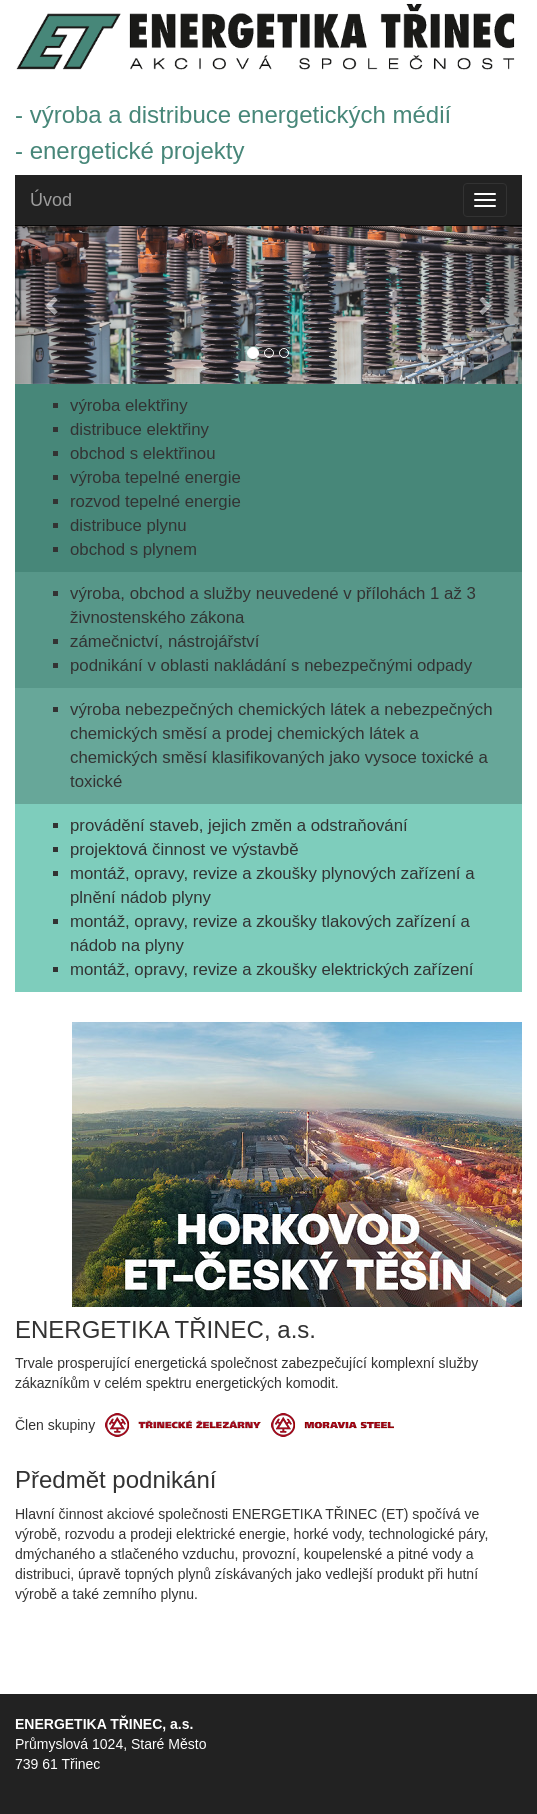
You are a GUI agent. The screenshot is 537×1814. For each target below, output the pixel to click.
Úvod (51, 200)
